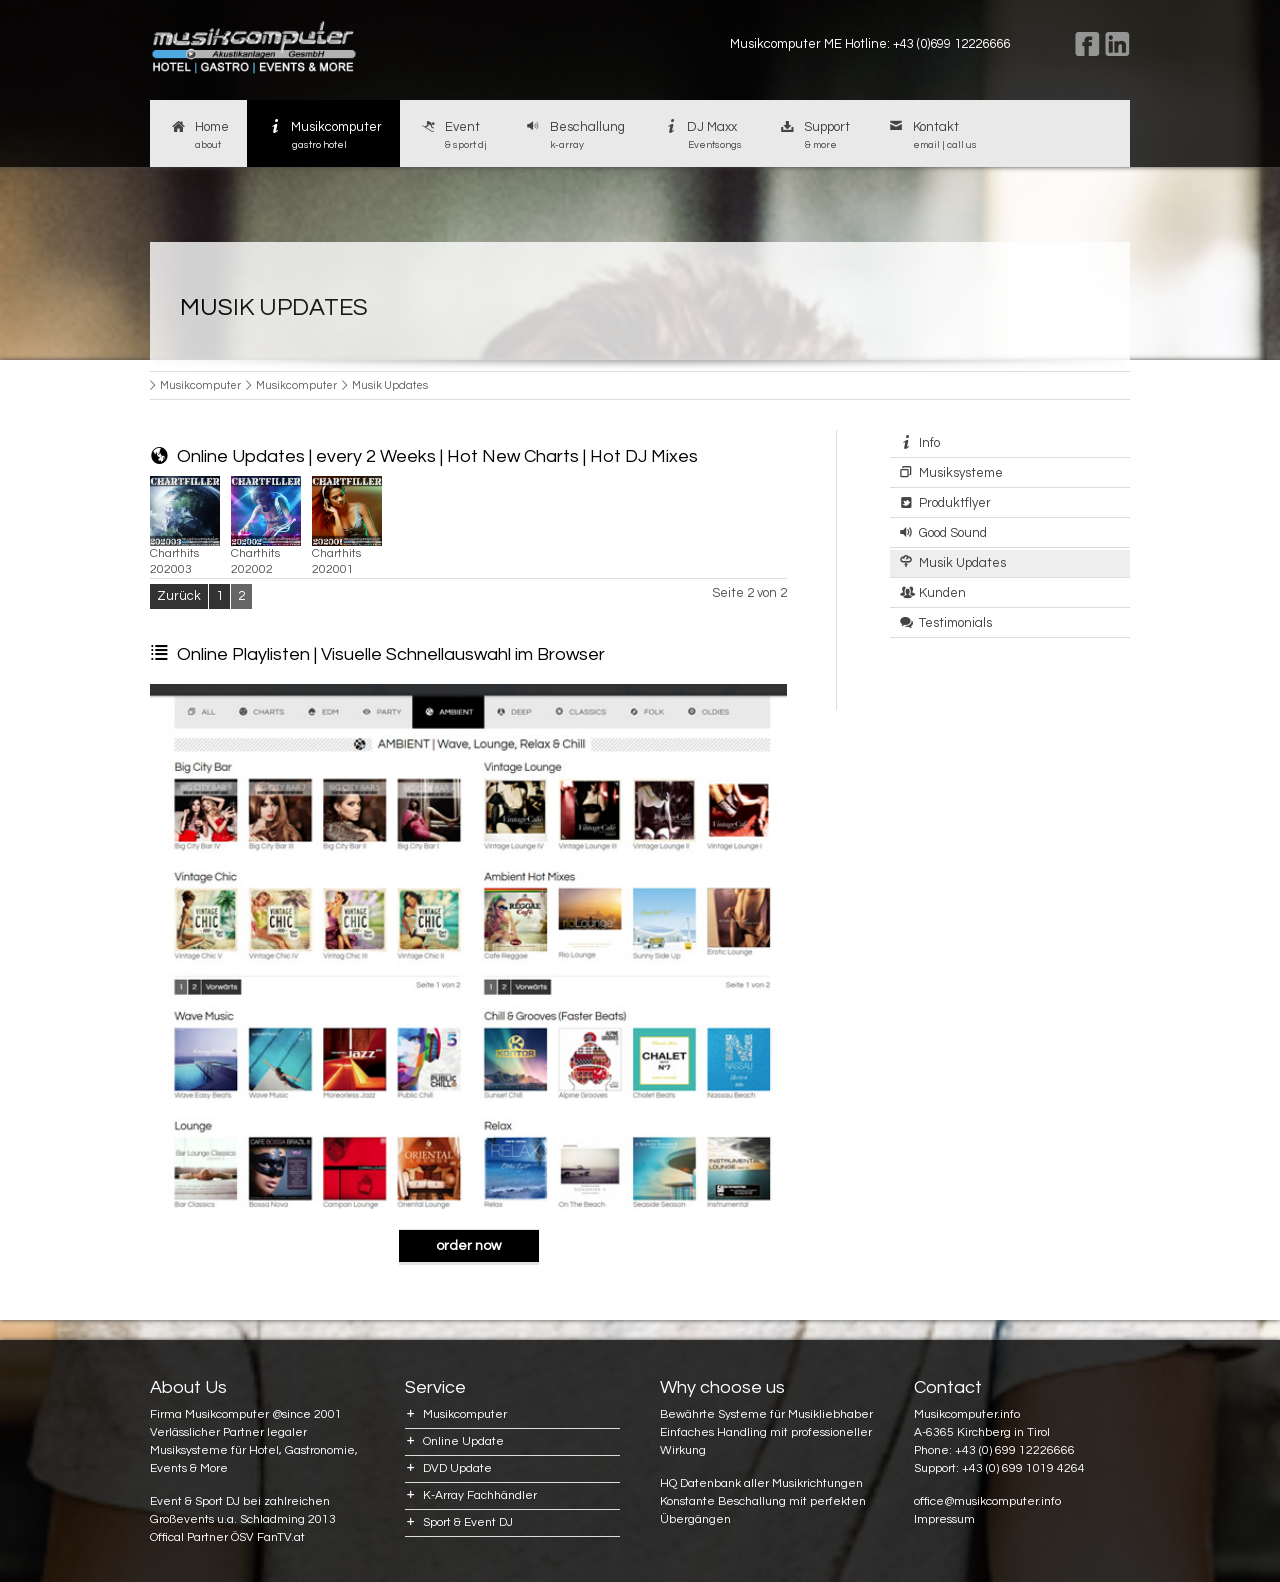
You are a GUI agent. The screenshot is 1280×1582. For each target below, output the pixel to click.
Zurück (179, 596)
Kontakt (931, 136)
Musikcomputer (324, 136)
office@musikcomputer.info (987, 1501)
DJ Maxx (701, 136)
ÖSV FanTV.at (268, 1537)
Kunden (942, 593)
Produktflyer (955, 503)
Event (452, 136)
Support (814, 136)
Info (929, 443)
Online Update (463, 1441)
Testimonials (955, 623)
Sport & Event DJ (468, 1522)
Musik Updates (962, 563)
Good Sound (953, 533)
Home (198, 136)
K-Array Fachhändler (480, 1495)
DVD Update (457, 1468)
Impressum (944, 1519)
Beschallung (574, 136)
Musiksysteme (961, 473)
